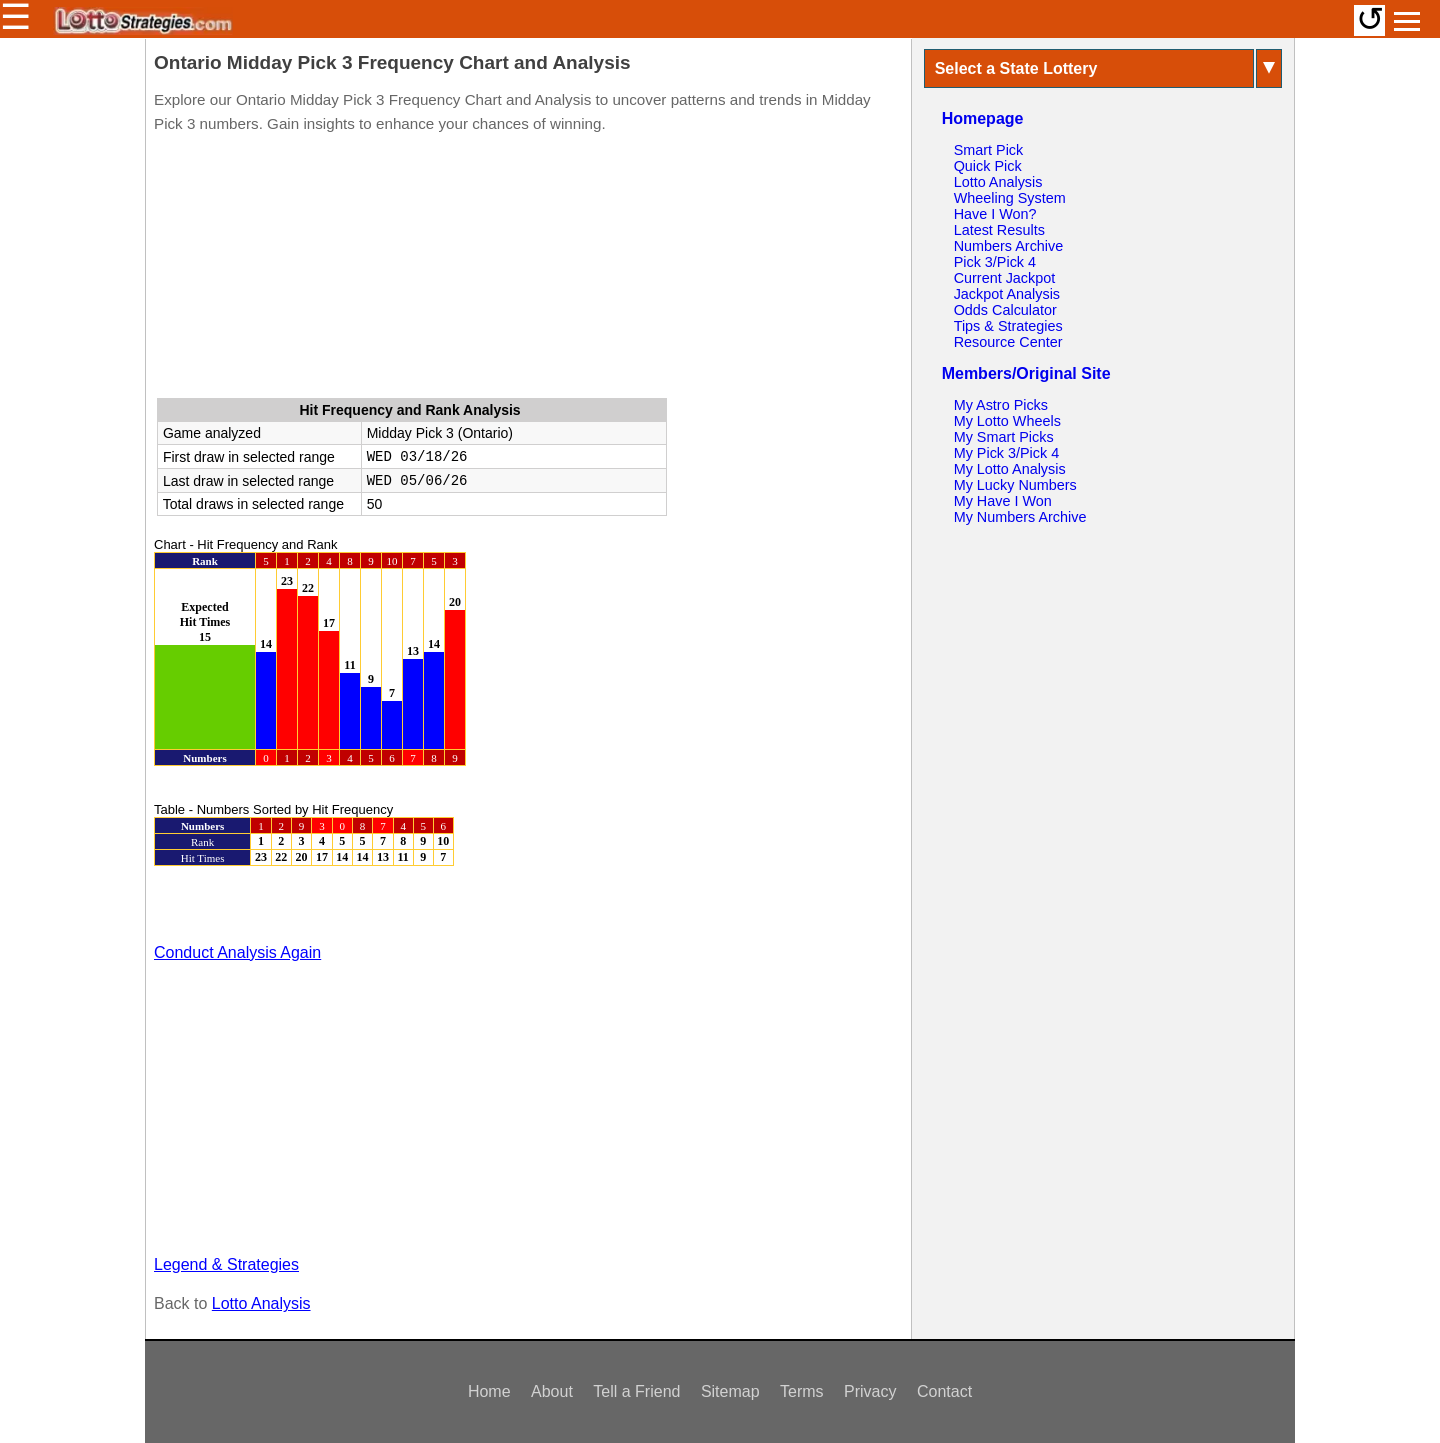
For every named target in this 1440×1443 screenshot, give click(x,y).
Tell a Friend (636, 1391)
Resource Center (1008, 342)
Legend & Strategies (226, 1264)
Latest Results (999, 230)
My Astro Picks (1001, 405)
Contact (944, 1391)
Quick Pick (988, 166)
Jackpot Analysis (1007, 294)
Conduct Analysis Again (237, 952)
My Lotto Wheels (1007, 421)
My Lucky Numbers (1015, 485)
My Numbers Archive (1020, 517)
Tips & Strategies (1008, 326)
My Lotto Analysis (1010, 469)
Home (489, 1391)
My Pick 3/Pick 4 (1007, 453)
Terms (802, 1391)
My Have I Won (1003, 501)
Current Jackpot (1005, 278)
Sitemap (730, 1391)
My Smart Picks (1004, 437)
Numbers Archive (1009, 246)
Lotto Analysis (261, 1303)
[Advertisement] (528, 270)
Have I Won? (995, 214)
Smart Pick (989, 150)
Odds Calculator (1005, 310)
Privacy (870, 1391)
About (552, 1391)
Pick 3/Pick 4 (995, 262)
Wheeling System (1010, 198)
